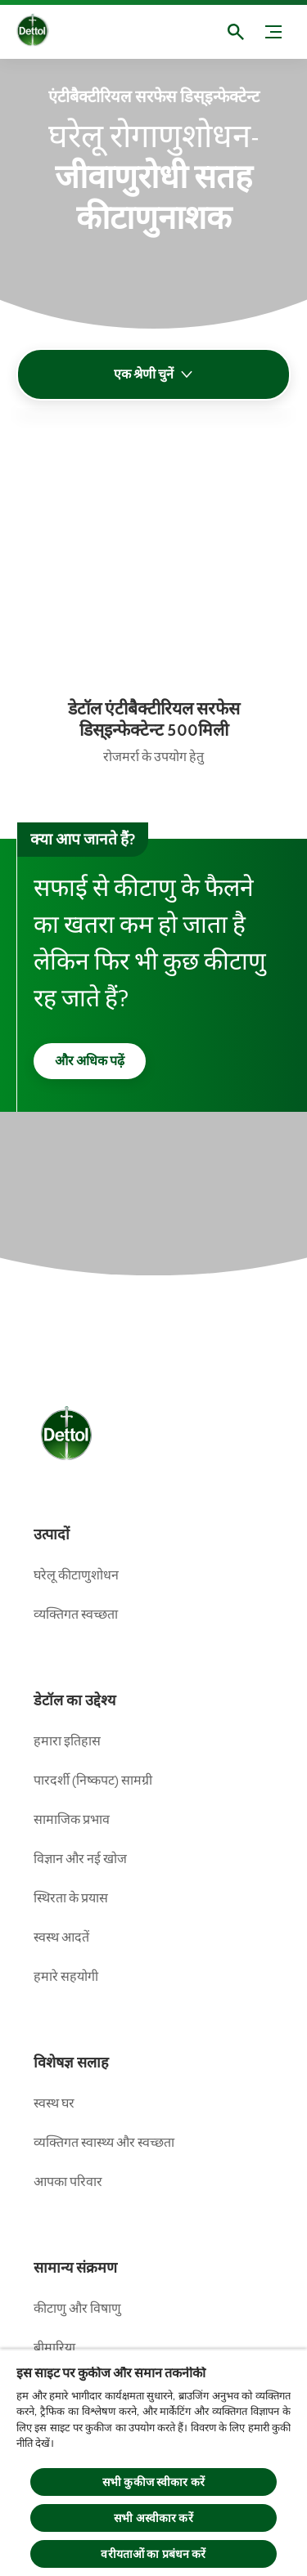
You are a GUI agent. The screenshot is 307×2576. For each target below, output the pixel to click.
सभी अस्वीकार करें (153, 2517)
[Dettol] (45, 32)
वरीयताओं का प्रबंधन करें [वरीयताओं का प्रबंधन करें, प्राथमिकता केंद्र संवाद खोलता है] (153, 2553)
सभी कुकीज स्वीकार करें (153, 2482)
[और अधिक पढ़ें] (90, 1061)
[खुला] (236, 32)
